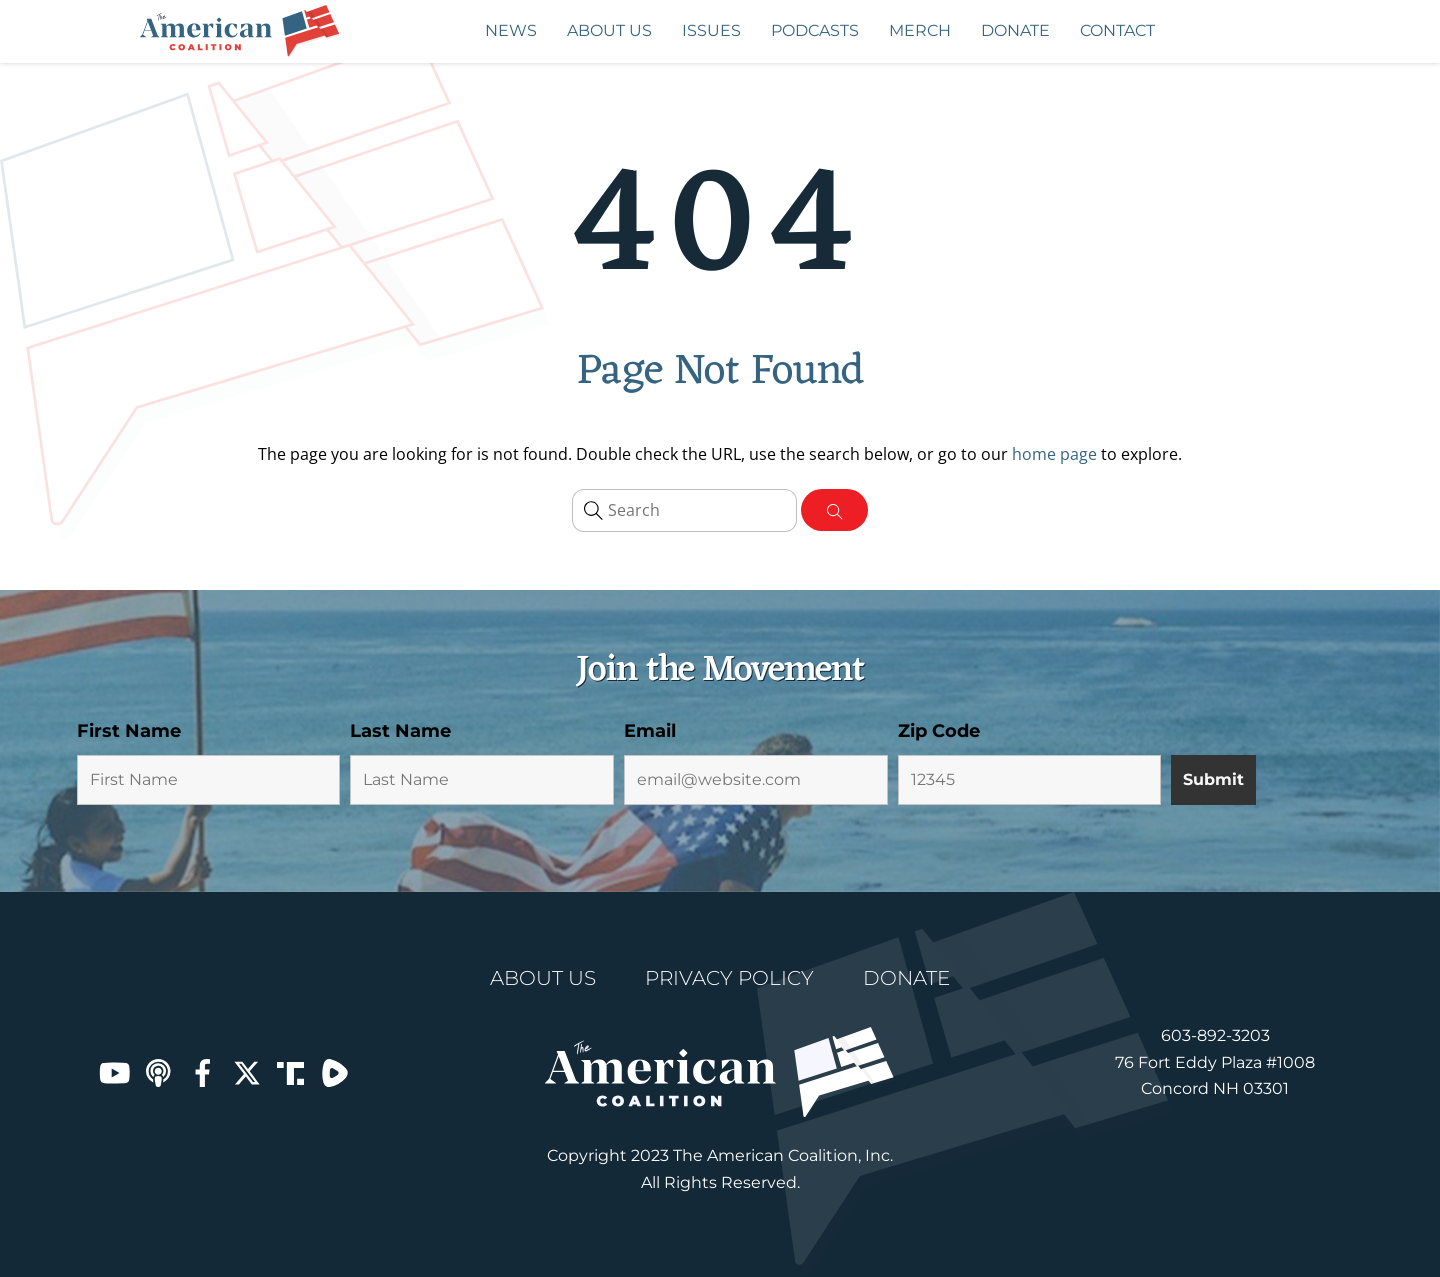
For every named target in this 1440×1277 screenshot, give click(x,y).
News (511, 30)
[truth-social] (291, 1072)
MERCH (920, 30)
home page (1054, 454)
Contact (1117, 30)
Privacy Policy (729, 978)
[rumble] (335, 1072)
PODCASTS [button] (822, 33)
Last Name (400, 731)
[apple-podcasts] (159, 1072)
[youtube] (115, 1072)
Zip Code (939, 731)
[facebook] (203, 1072)
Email (650, 731)
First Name (129, 731)
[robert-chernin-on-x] (247, 1072)
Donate (1015, 30)
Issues (719, 33)
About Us (609, 30)
